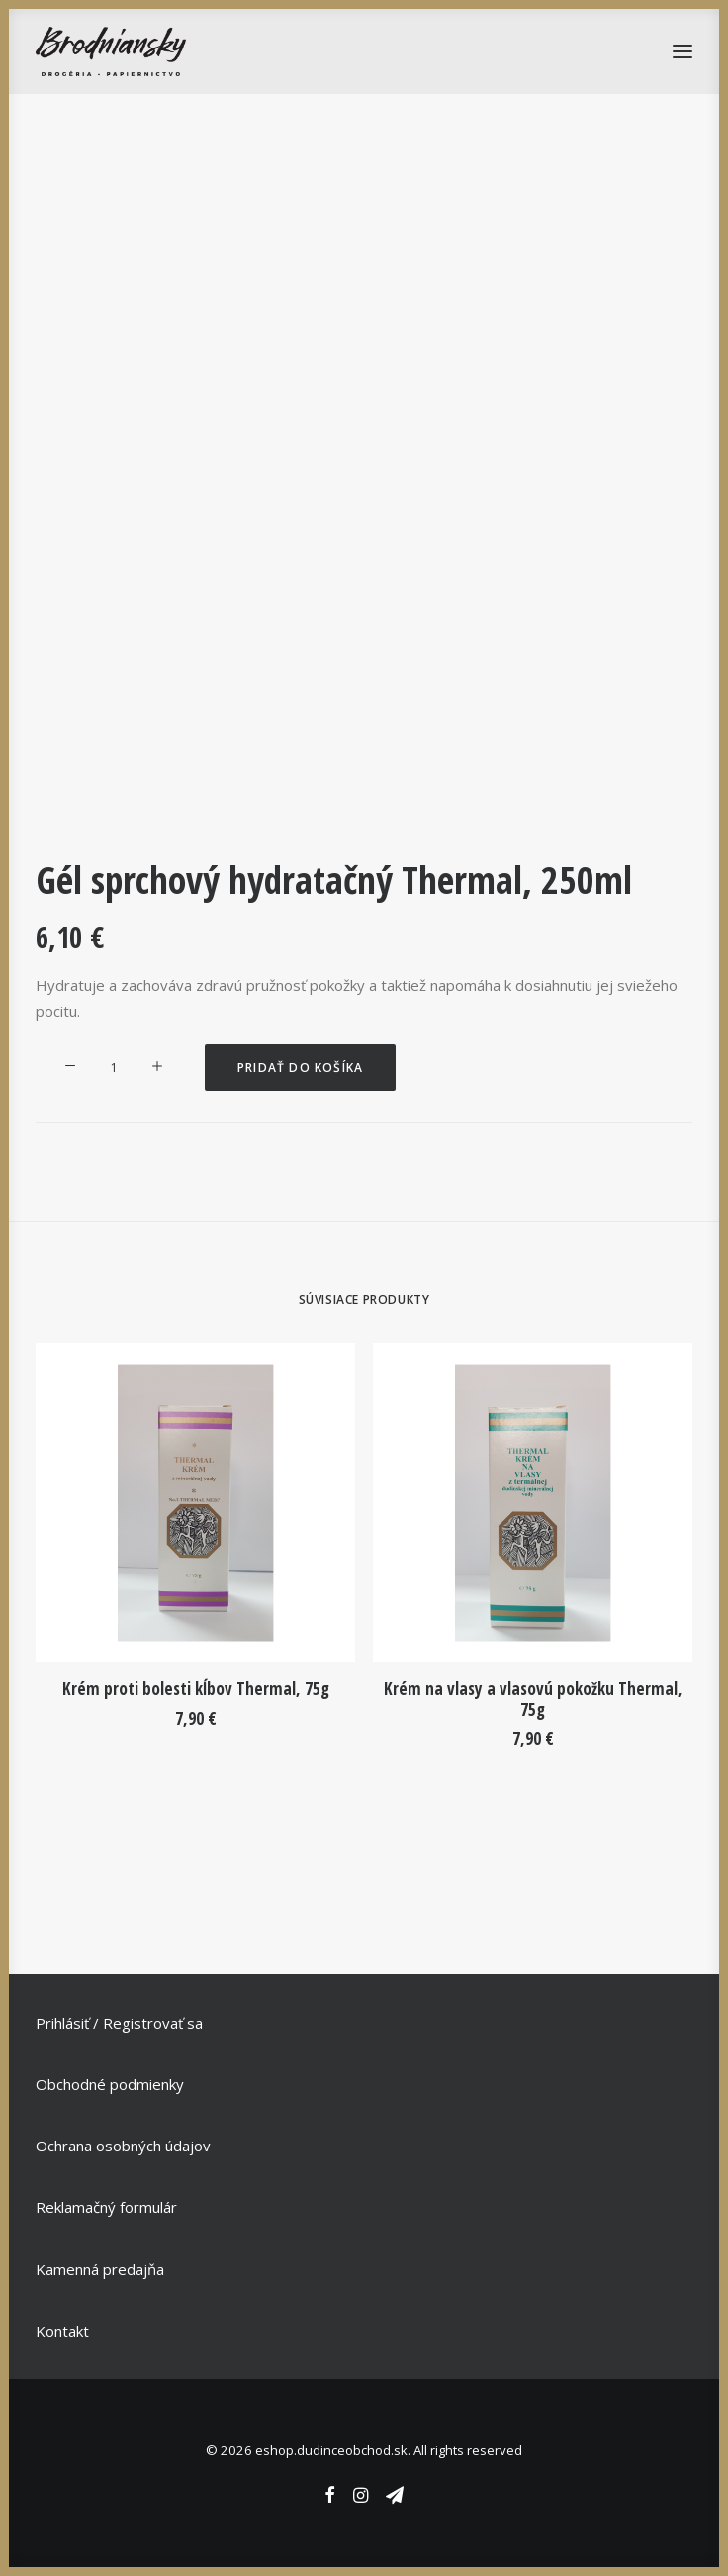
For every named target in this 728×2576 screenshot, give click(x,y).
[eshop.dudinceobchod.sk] (111, 51)
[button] (195, 1502)
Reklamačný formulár (106, 2207)
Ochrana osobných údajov (123, 2145)
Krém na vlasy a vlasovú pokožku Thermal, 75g (533, 1698)
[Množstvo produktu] (114, 1067)
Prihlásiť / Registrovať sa (119, 2023)
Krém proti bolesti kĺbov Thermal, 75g (195, 1688)
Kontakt (62, 2330)
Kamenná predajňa (100, 2269)
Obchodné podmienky (110, 2084)
